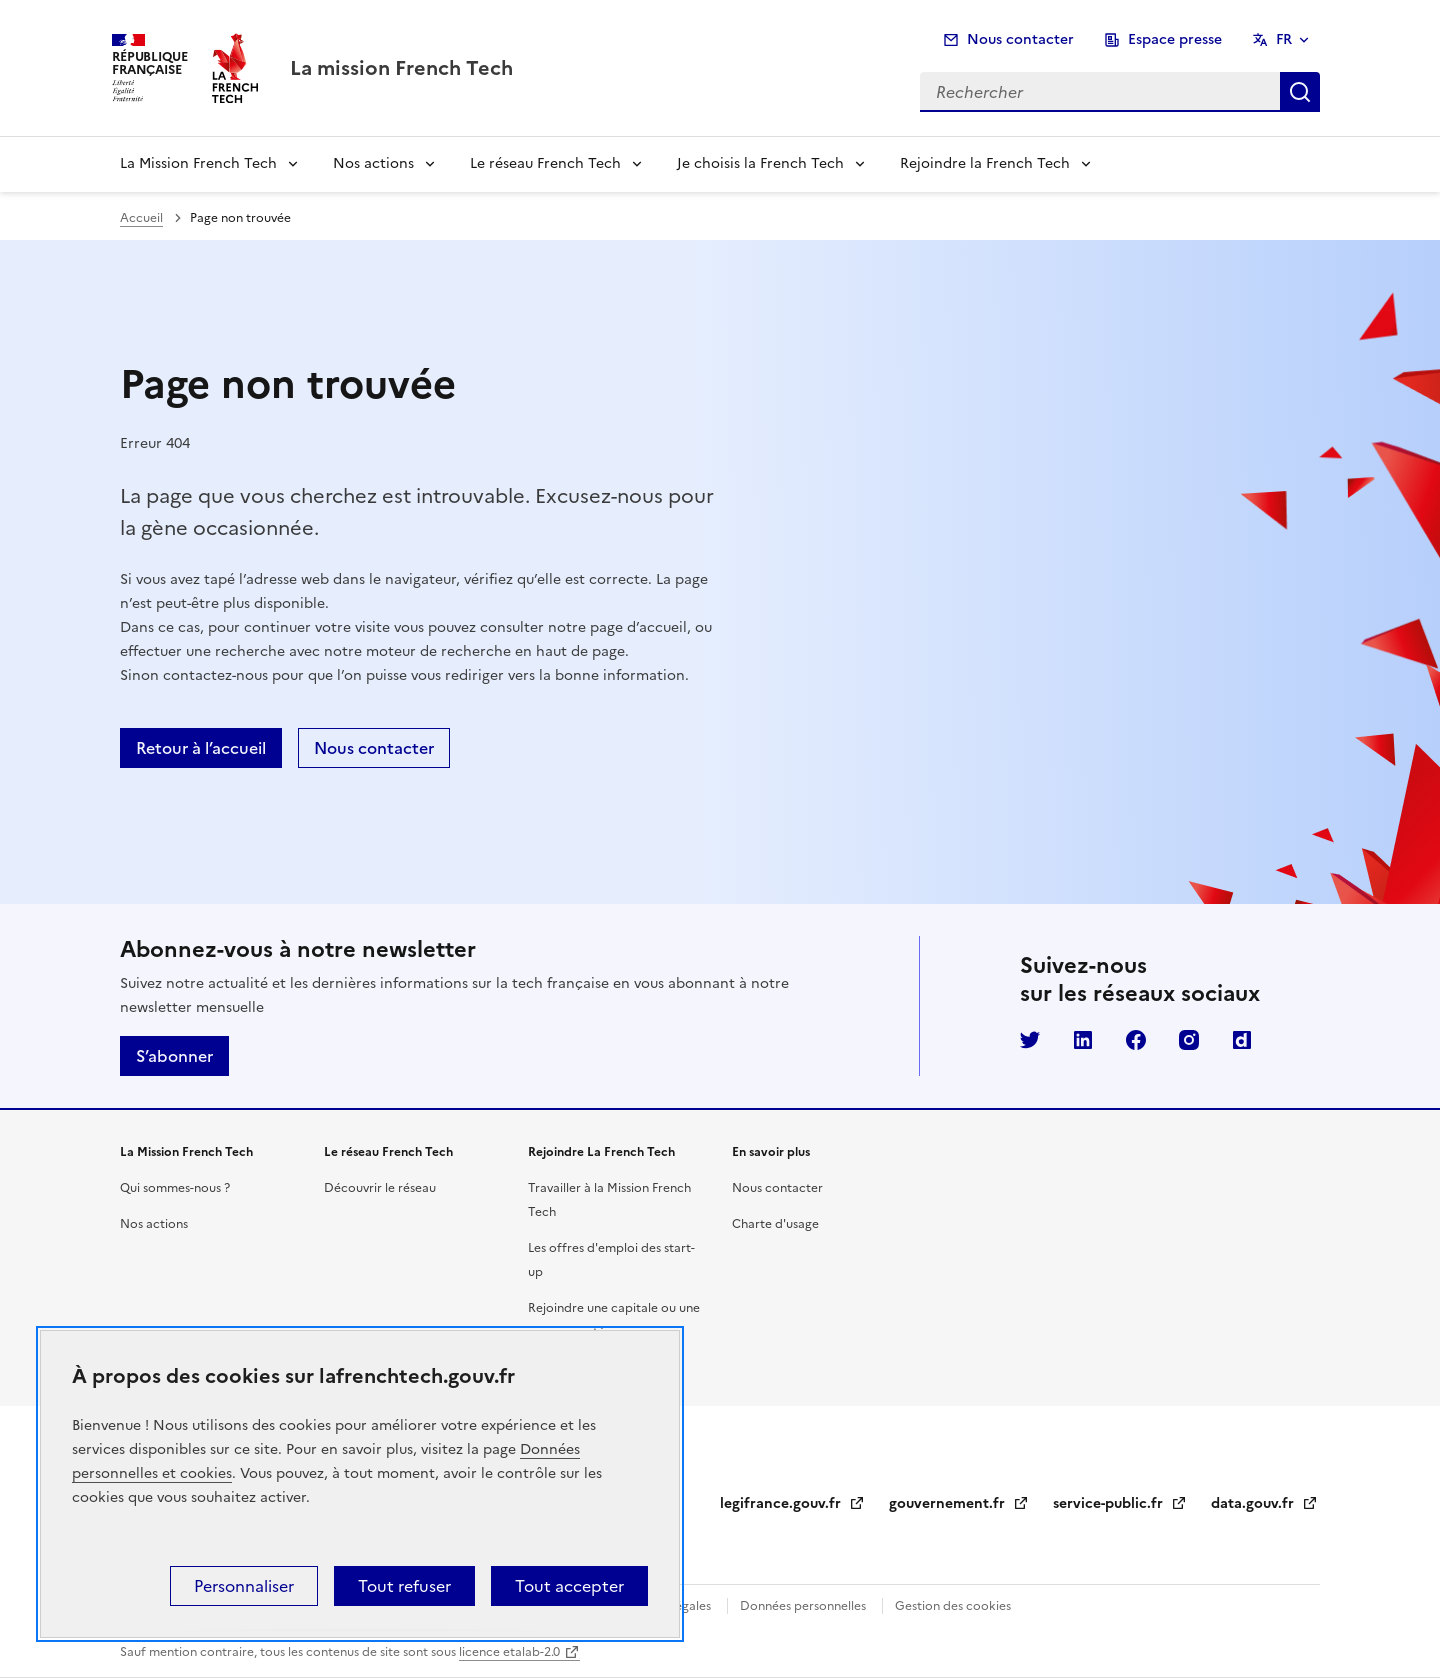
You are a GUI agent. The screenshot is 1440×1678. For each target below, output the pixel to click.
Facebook (1136, 1040)
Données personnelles (803, 1606)
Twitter (1030, 1040)
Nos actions (373, 163)
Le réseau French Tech (545, 163)
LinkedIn (1083, 1040)
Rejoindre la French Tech (985, 163)
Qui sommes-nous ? (175, 1188)
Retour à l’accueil (201, 748)
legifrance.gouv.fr (792, 1503)
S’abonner (174, 1056)
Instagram (1189, 1040)
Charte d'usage (775, 1224)
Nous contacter (1020, 39)
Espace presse (1175, 39)
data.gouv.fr (1264, 1503)
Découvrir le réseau (380, 1188)
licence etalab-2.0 (509, 1652)
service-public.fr (1120, 1503)
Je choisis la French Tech (760, 163)
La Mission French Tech (198, 163)
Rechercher (1300, 92)
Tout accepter (569, 1586)
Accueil (141, 218)
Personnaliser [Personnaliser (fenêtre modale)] (244, 1586)
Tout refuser (404, 1586)
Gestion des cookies (953, 1606)
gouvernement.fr (959, 1503)
